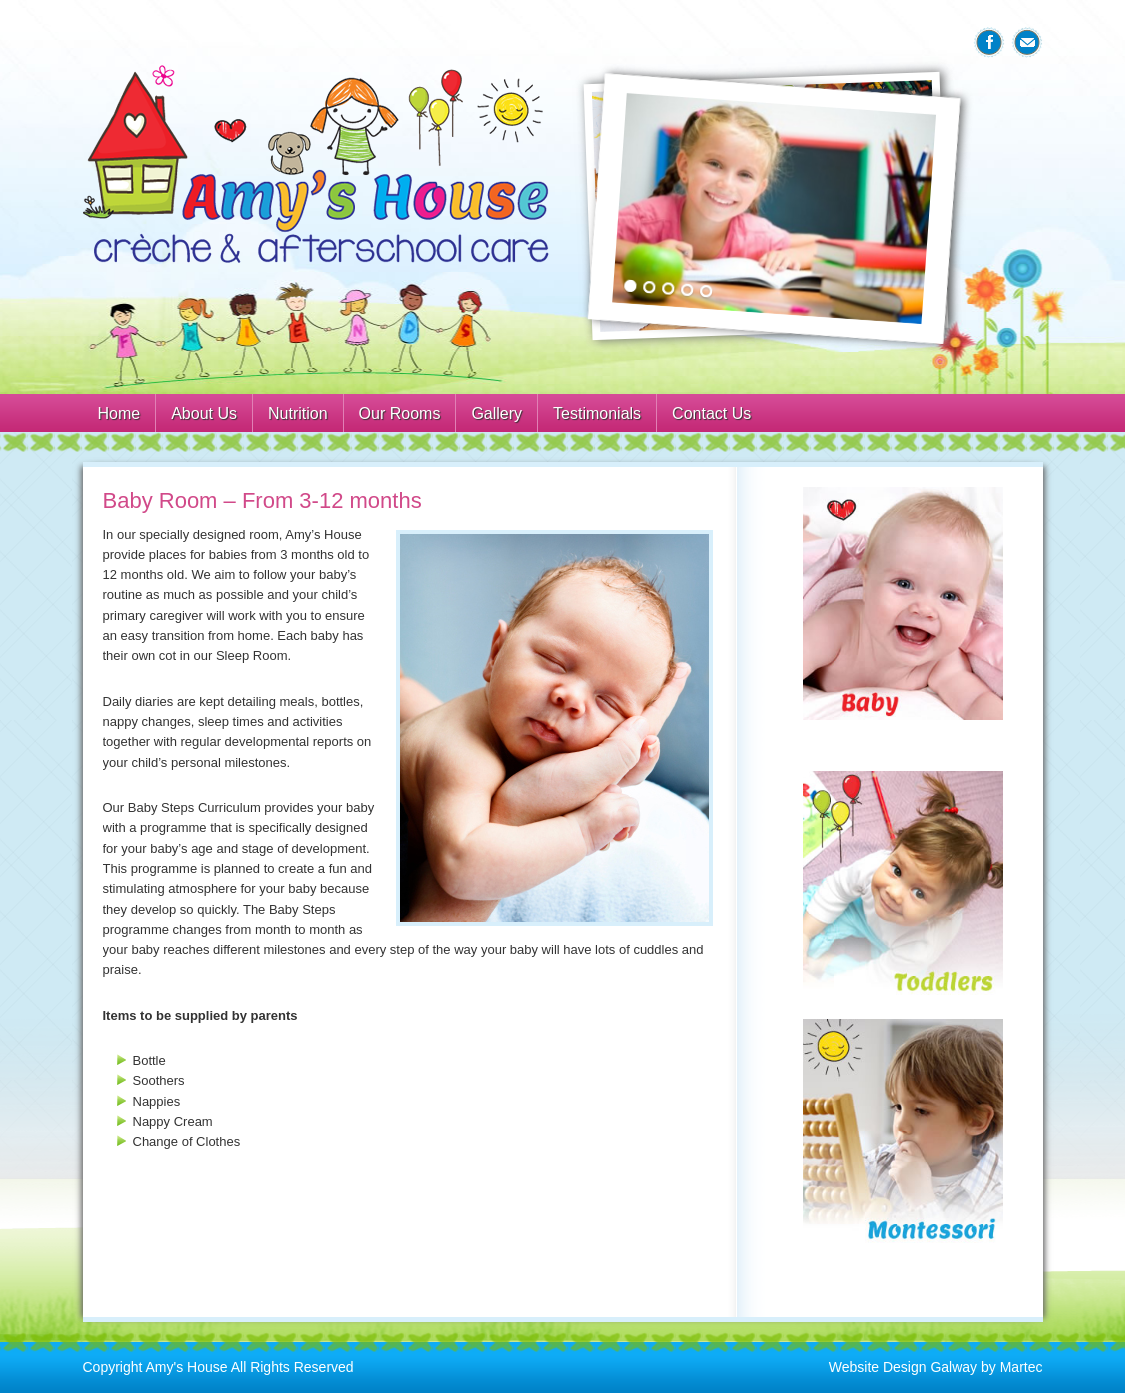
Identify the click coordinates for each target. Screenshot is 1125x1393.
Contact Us (711, 413)
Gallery (496, 413)
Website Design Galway (903, 1367)
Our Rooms (400, 413)
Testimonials (597, 413)
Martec (1021, 1367)
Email (1027, 42)
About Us (204, 413)
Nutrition (298, 413)
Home (119, 413)
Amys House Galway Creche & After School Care (318, 165)
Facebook (989, 42)
